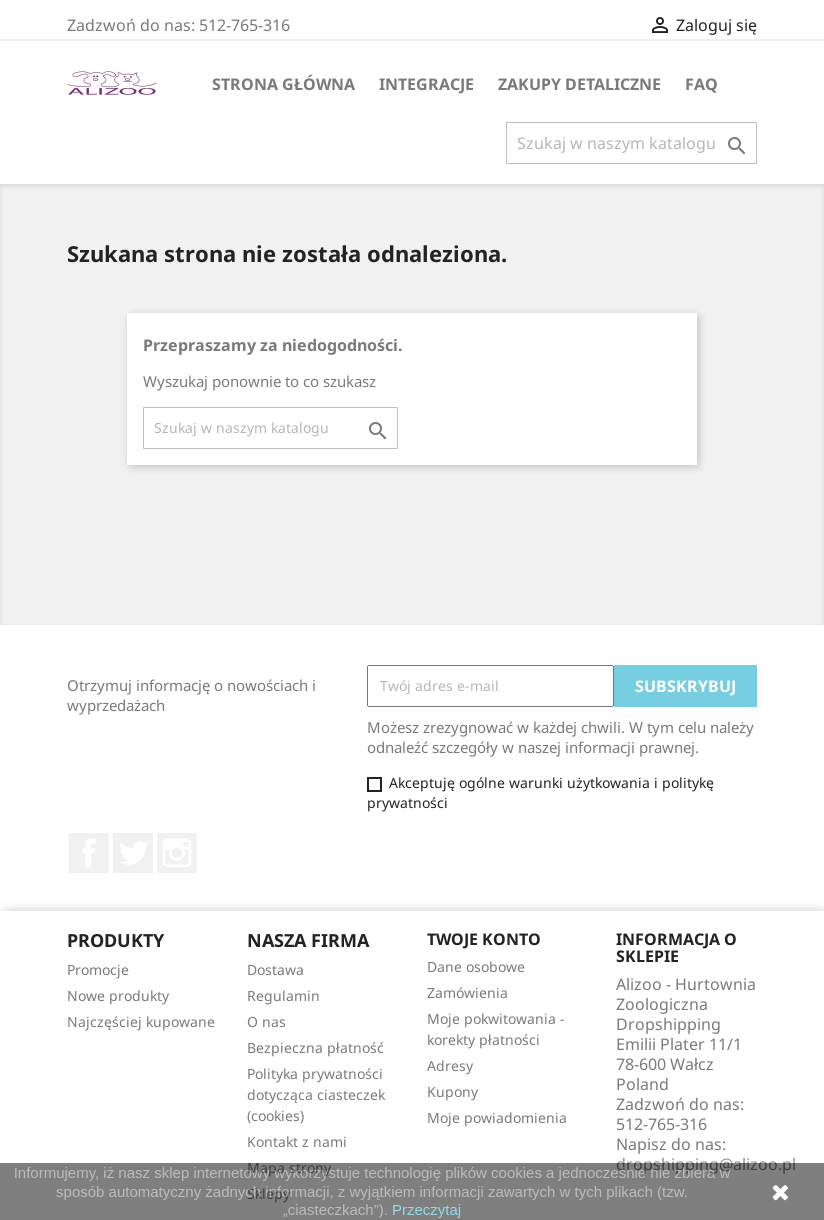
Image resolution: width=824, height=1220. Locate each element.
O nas (266, 1021)
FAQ (701, 84)
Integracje (426, 84)
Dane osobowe (476, 966)
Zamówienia (467, 992)
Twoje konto (484, 939)
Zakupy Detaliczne (579, 84)
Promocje (98, 969)
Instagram (177, 853)
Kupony (452, 1091)
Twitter (133, 853)
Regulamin (283, 995)
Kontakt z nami (297, 1141)
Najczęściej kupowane (141, 1021)
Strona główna (283, 84)
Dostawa (275, 969)
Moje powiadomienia (497, 1117)
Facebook (89, 853)
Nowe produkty (118, 995)
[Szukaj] (631, 143)
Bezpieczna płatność (315, 1047)
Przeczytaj (426, 1209)
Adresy (450, 1065)
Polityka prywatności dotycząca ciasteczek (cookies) (316, 1094)
